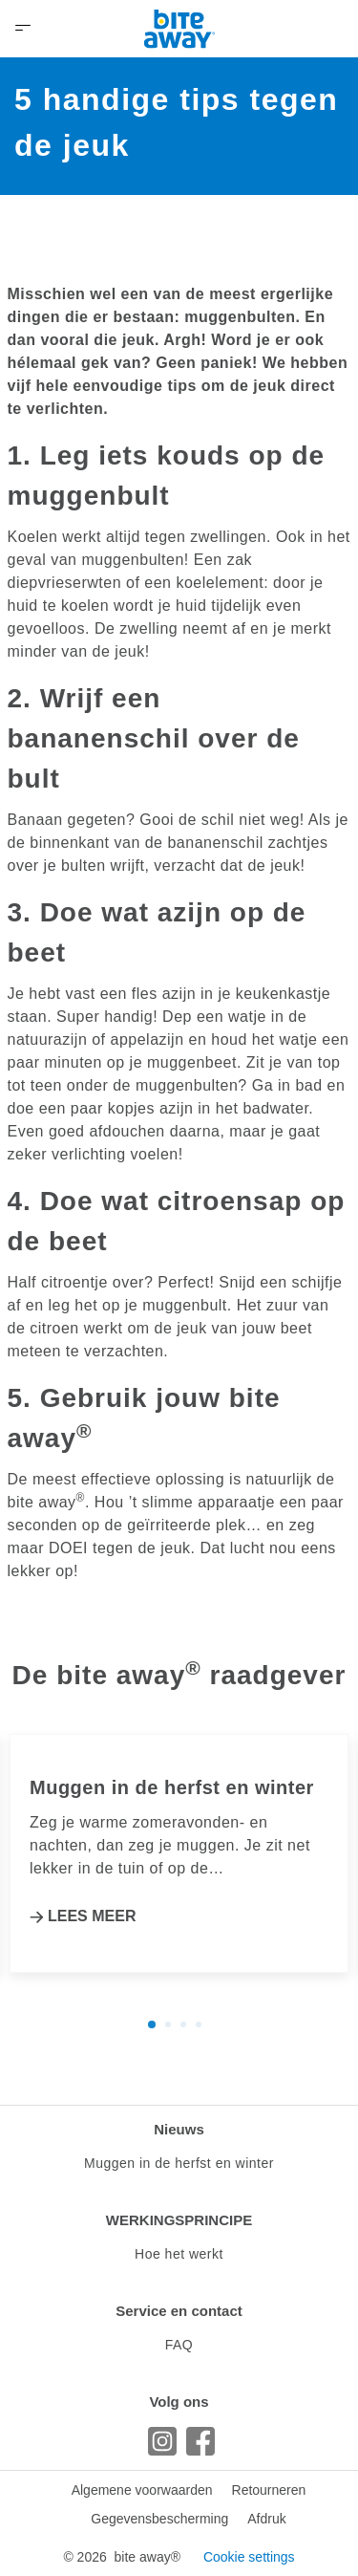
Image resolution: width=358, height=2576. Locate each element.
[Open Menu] (23, 28)
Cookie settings (249, 2557)
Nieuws (179, 2129)
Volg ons (178, 2401)
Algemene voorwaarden (142, 2490)
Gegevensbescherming (159, 2518)
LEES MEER (92, 1916)
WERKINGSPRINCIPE (179, 2220)
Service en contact (179, 2311)
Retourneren (269, 2490)
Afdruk (266, 2518)
